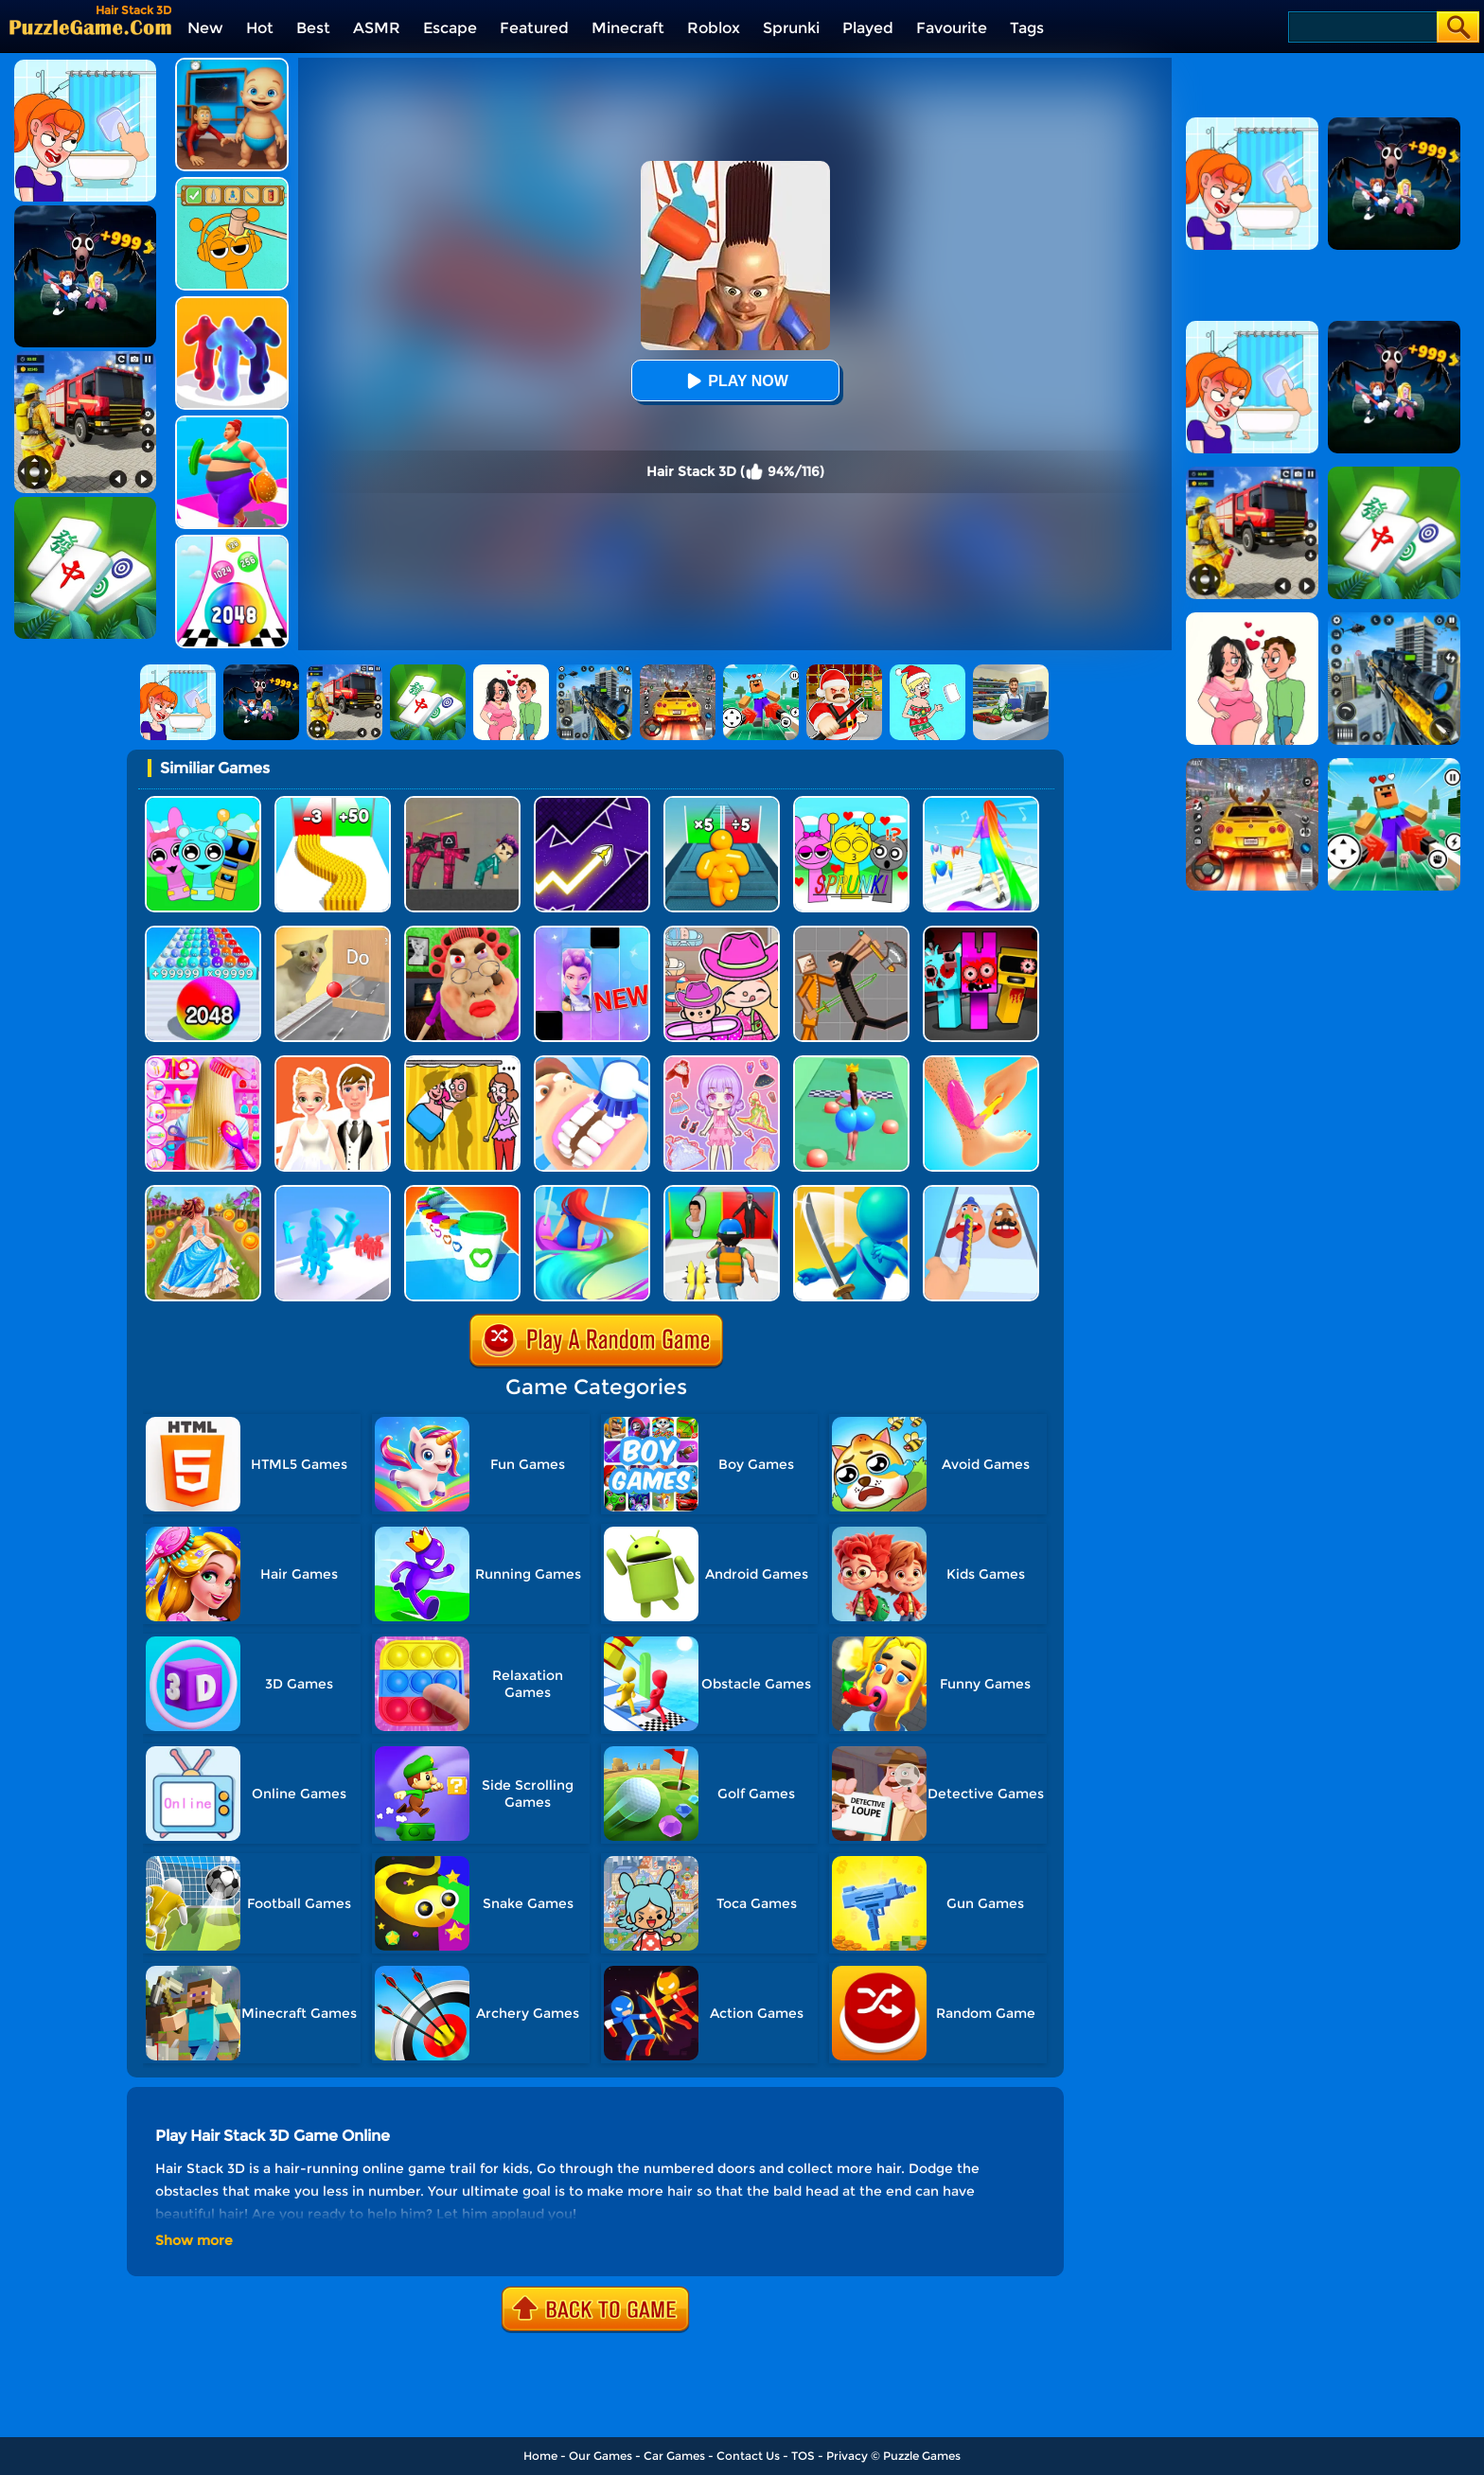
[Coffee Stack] (462, 1192)
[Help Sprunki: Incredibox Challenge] (232, 184)
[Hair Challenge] (981, 803)
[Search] (1361, 27)
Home (540, 2455)
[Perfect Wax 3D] (981, 1062)
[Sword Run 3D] (851, 1192)
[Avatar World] (721, 933)
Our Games (600, 2455)
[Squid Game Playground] (462, 803)
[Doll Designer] (332, 1062)
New (205, 28)
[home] (90, 27)
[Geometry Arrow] (592, 803)
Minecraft (628, 28)
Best (313, 28)
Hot (260, 28)
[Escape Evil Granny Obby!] (462, 933)
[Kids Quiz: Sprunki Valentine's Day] (851, 803)
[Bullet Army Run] (332, 803)
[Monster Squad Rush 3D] (721, 1192)
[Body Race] (232, 422)
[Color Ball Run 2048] (232, 542)
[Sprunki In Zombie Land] (981, 933)
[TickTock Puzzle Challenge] (332, 933)
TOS (803, 2455)
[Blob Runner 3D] (232, 303)
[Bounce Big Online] (851, 1062)
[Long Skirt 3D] (203, 1192)
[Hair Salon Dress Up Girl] (203, 1062)
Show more (194, 2240)
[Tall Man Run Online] (721, 803)
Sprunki (791, 28)
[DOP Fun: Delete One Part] (462, 1062)
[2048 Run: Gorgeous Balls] (203, 933)
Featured (534, 28)
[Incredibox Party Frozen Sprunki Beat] (203, 803)
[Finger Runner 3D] (981, 1192)
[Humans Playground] (851, 933)
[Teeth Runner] (592, 1062)
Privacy (847, 2455)
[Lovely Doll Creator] (721, 1062)
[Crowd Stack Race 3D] (332, 1192)
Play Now (734, 381)
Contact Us (748, 2455)
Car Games (674, 2455)
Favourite (951, 28)
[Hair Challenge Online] (592, 1192)
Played (867, 28)
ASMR (376, 28)
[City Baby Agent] (232, 65)
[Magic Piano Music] (592, 933)
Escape (450, 28)
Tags (1027, 28)
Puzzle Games (922, 2455)
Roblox (713, 28)
